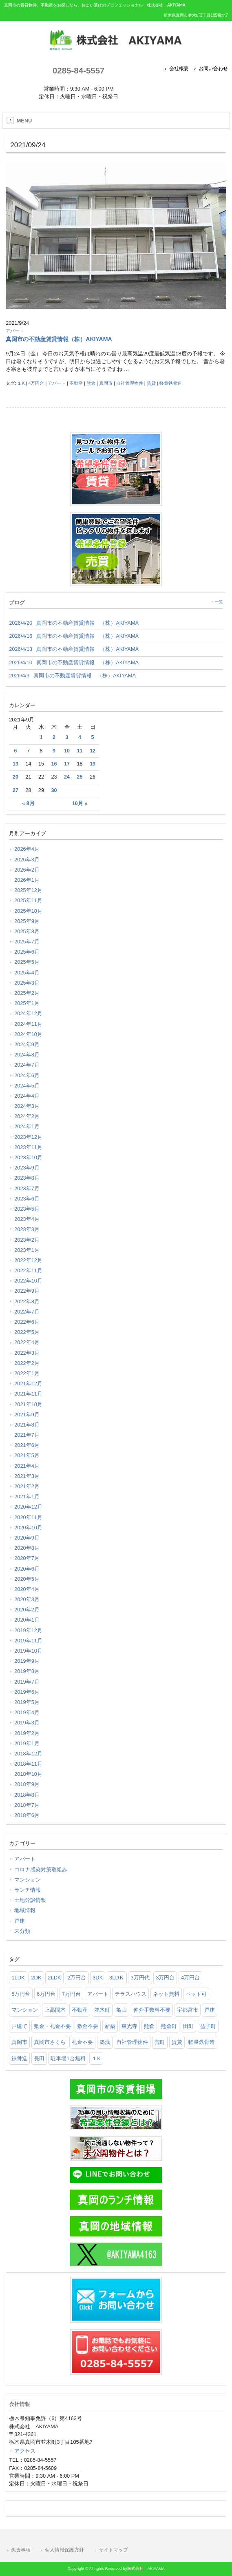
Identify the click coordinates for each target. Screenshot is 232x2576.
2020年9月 (27, 1538)
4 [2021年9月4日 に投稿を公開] (79, 737)
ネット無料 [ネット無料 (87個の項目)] (166, 1994)
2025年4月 (27, 973)
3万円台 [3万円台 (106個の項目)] (165, 1978)
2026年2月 (27, 870)
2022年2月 (27, 1363)
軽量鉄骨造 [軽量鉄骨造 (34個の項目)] (201, 2042)
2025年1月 (27, 1003)
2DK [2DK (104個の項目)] (36, 1978)
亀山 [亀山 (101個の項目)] (121, 2010)
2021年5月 (27, 1455)
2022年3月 (27, 1353)
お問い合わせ (213, 68)
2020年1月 (27, 1620)
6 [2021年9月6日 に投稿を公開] (15, 751)
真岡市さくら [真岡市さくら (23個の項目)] (50, 2042)
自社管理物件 (129, 383)
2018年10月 (28, 1774)
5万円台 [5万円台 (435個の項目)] (20, 1994)
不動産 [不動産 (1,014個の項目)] (80, 2010)
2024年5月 (27, 1086)
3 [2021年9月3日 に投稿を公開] (67, 737)
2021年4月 (27, 1466)
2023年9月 (27, 1168)
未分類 (22, 1931)
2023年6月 (27, 1199)
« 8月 (28, 803)
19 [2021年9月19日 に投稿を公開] (92, 764)
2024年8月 (27, 1055)
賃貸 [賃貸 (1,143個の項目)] (177, 2042)
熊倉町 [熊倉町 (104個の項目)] (169, 2026)
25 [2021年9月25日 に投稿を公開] (80, 777)
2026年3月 (27, 859)
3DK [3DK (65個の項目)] (98, 1978)
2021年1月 (27, 1496)
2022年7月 (27, 1312)
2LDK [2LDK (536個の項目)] (54, 1978)
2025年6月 (27, 952)
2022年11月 (28, 1270)
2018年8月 (27, 1795)
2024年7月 (27, 1065)
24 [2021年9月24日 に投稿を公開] (67, 777)
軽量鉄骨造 (170, 383)
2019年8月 (27, 1671)
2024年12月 (28, 1013)
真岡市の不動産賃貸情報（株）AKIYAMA (59, 339)
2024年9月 (27, 1044)
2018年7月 (27, 1805)
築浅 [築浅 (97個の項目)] (104, 2042)
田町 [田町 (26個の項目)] (188, 2026)
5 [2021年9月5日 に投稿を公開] (92, 737)
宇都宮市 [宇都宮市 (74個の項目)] (187, 2010)
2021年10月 (28, 1404)
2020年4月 (27, 1589)
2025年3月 (27, 983)
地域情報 (24, 1910)
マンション (27, 1880)
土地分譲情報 (30, 1900)
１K (20, 383)
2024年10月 (28, 1034)
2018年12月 (28, 1754)
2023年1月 (27, 1250)
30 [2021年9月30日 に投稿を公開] (54, 790)
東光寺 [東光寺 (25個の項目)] (129, 2026)
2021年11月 (28, 1394)
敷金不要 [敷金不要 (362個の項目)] (87, 2026)
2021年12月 (28, 1383)
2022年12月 (28, 1260)
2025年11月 (28, 900)
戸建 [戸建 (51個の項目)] (209, 2010)
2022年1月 (27, 1373)
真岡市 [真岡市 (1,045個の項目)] (19, 2042)
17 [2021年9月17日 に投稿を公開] (67, 764)
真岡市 (106, 383)
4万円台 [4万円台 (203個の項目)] (190, 1978)
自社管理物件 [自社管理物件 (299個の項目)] (132, 2042)
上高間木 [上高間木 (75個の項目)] (55, 2010)
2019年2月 (27, 1733)
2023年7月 (27, 1188)
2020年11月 (28, 1517)
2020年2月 (27, 1609)
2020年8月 (27, 1548)
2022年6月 (27, 1322)
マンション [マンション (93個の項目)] (24, 2010)
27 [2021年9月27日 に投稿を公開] (15, 790)
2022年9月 (27, 1291)
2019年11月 (28, 1640)
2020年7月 (27, 1558)
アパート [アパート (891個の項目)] (97, 1994)
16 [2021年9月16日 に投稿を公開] (54, 764)
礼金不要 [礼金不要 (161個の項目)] (82, 2042)
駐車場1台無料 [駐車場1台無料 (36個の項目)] (68, 2058)
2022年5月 (27, 1332)
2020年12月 (28, 1507)
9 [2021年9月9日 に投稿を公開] (54, 751)
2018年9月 (27, 1784)
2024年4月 (27, 1096)
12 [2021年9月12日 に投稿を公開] (92, 751)
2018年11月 (28, 1764)
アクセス (24, 2451)
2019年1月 (27, 1743)
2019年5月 (27, 1702)
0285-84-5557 (78, 70)
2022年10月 (28, 1281)
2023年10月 (28, 1157)
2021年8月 (27, 1425)
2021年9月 (27, 1414)
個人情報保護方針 (64, 2550)
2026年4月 (27, 849)
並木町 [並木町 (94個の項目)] (102, 2010)
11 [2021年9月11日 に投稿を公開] (80, 751)
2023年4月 (27, 1219)
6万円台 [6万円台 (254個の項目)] (46, 1994)
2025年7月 (27, 942)
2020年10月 (28, 1527)
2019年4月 (27, 1712)
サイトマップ (113, 2550)
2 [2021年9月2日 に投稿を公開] (54, 737)
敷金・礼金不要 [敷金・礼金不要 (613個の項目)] (52, 2026)
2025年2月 (27, 993)
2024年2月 (27, 1116)
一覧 (219, 601)
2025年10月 (28, 911)
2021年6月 (27, 1445)
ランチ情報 (27, 1890)
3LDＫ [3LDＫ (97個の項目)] (116, 1978)
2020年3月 (27, 1599)
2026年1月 (27, 880)
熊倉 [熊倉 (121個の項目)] (149, 2026)
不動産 (76, 383)
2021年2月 (27, 1486)
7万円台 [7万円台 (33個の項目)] (71, 1994)
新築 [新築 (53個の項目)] (110, 2026)
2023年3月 (27, 1229)
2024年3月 (27, 1106)
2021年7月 (27, 1435)
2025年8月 (27, 931)
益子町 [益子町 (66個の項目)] (208, 2026)
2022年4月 (27, 1342)
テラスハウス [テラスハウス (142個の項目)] (130, 1994)
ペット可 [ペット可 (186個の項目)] (196, 1994)
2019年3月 (27, 1723)
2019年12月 (28, 1630)
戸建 (19, 1921)
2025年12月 (28, 890)
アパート (15, 330)
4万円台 (36, 383)
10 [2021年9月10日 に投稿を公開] (67, 751)
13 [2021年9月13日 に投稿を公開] (15, 764)
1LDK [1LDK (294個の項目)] (18, 1978)
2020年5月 (27, 1579)
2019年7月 (27, 1682)
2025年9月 (27, 921)
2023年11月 (28, 1147)
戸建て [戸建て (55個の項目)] (19, 2026)
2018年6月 (27, 1815)
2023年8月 (27, 1178)
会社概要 (179, 68)
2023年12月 (28, 1137)
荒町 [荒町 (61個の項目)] (160, 2042)
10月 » (79, 803)
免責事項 (21, 2550)
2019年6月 (27, 1692)
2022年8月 (27, 1301)
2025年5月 (27, 962)
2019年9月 (27, 1661)
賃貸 (151, 383)
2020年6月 (27, 1569)
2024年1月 (27, 1126)
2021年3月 (27, 1476)
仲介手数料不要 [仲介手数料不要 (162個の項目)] (151, 2010)
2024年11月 (28, 1024)
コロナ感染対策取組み (40, 1869)
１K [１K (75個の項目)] (96, 2058)
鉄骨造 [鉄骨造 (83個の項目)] (19, 2058)
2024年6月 (27, 1075)
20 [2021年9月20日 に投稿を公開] (15, 777)
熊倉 (90, 383)
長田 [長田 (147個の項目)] (39, 2058)
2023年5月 (27, 1209)
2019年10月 (28, 1651)
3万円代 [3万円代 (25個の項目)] (139, 1978)
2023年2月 (27, 1240)
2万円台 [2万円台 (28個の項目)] (76, 1978)
